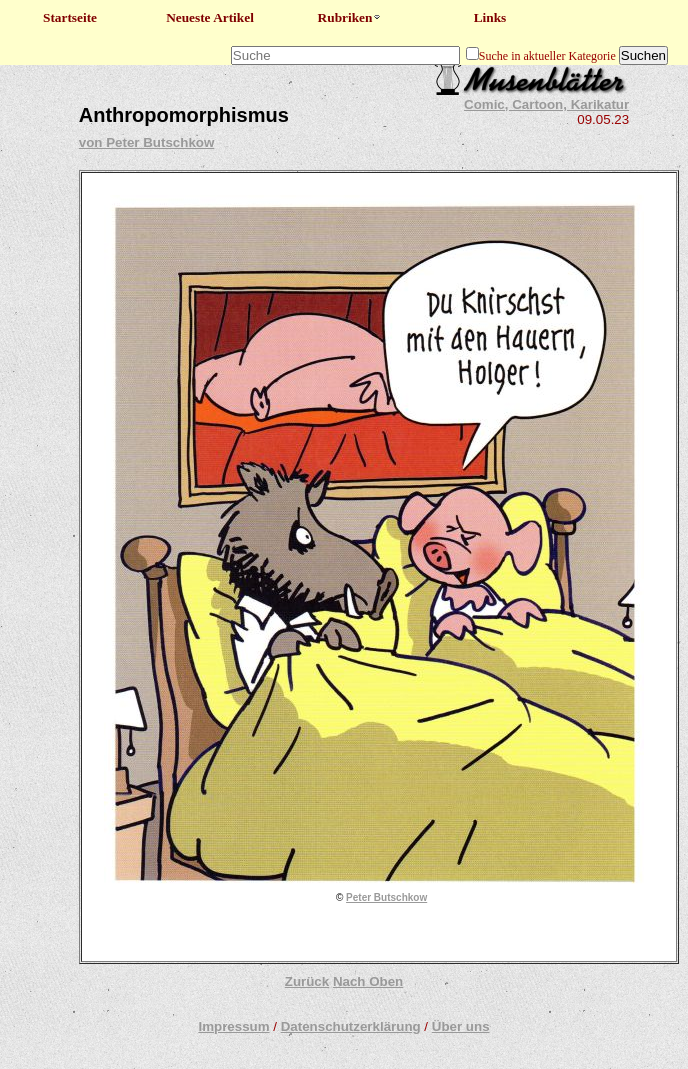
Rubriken (350, 17)
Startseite (70, 17)
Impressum (233, 1026)
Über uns (461, 1026)
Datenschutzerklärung (351, 1026)
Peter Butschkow (386, 897)
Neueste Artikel (210, 17)
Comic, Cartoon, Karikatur (546, 104)
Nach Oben (368, 981)
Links (490, 17)
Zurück (307, 981)
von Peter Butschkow (147, 142)
